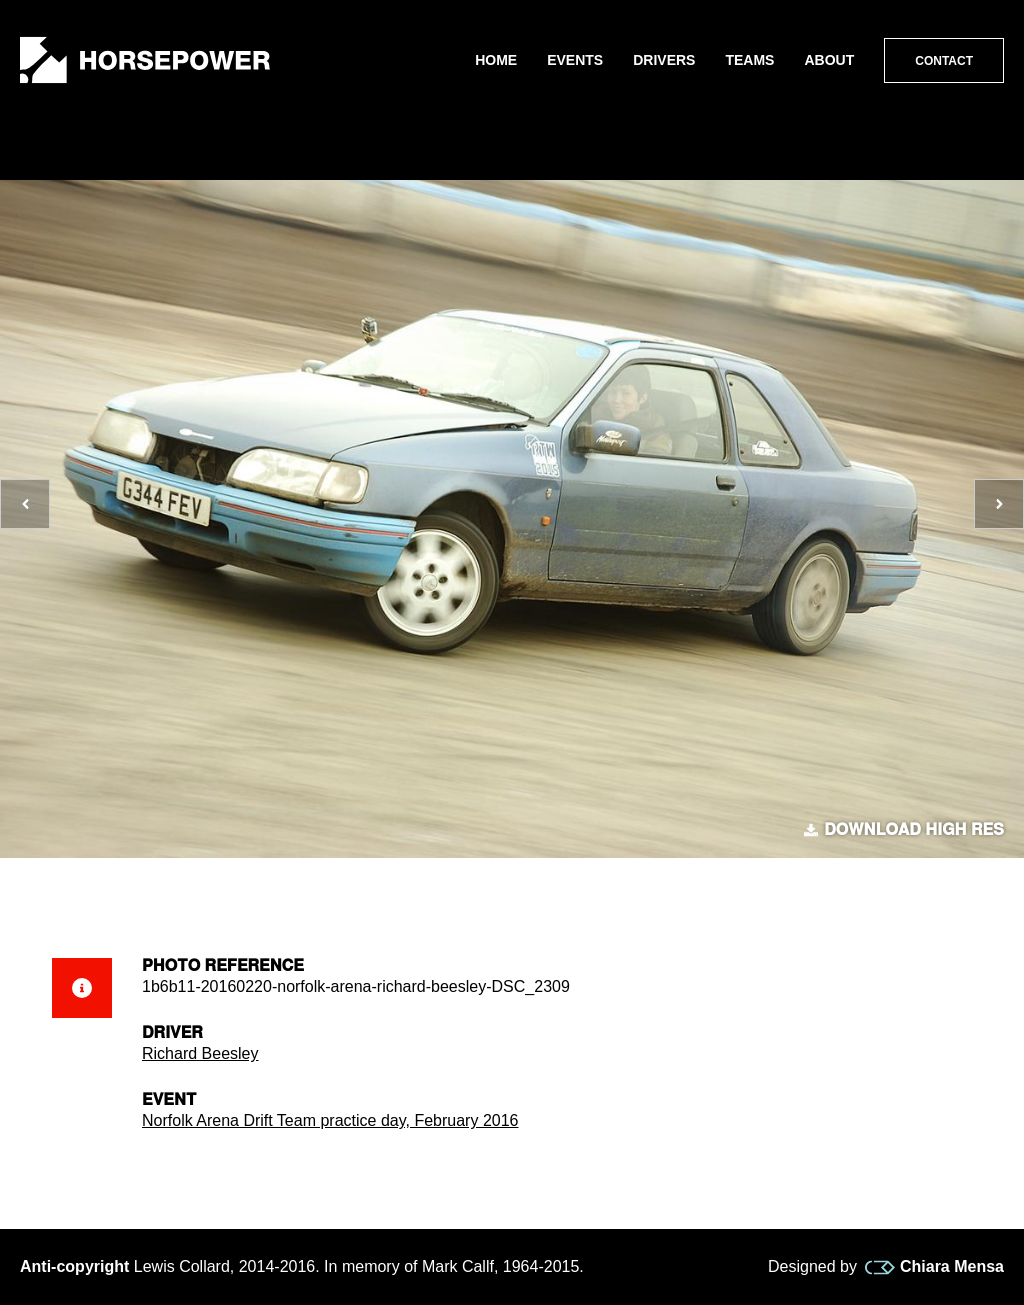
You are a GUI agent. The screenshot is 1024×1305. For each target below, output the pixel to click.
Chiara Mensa (934, 1267)
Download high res (904, 830)
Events (575, 60)
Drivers (664, 60)
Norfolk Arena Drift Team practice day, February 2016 (330, 1120)
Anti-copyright (74, 1266)
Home (496, 60)
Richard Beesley (200, 1053)
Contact (944, 61)
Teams (749, 60)
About (829, 60)
